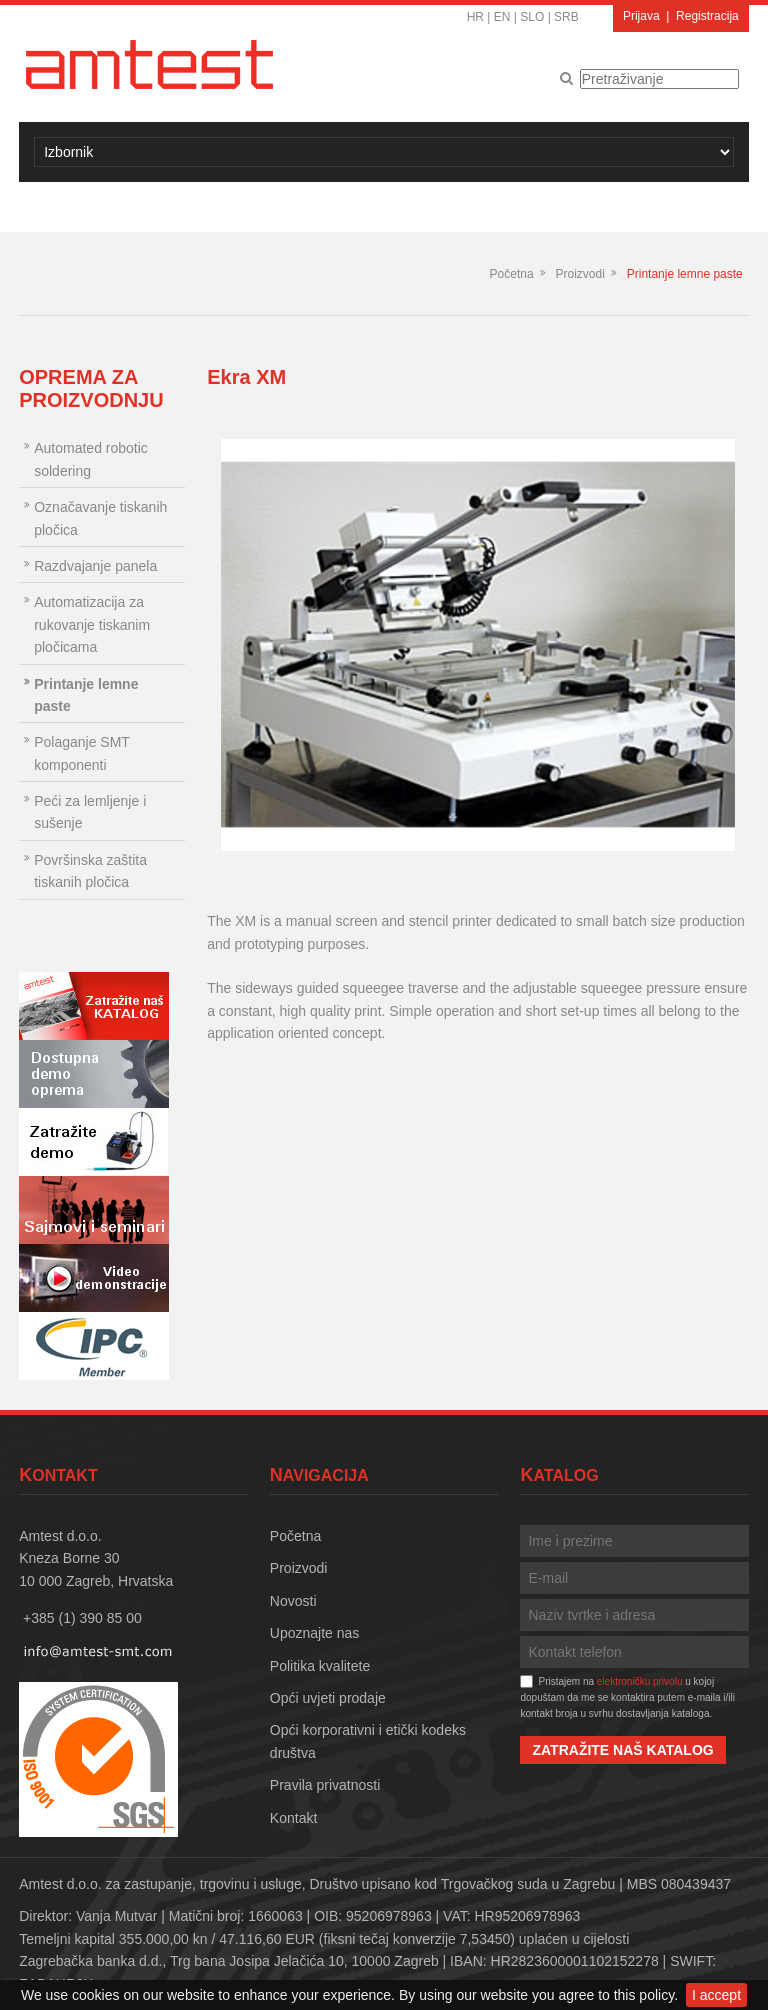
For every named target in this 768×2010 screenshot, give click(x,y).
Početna (512, 274)
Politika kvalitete (320, 1666)
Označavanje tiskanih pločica (100, 518)
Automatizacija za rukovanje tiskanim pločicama (92, 624)
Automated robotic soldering (91, 459)
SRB (566, 17)
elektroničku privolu (640, 1681)
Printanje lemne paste (685, 274)
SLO (532, 17)
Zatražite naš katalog (622, 1750)
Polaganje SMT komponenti (82, 753)
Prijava (641, 16)
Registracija (707, 16)
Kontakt (293, 1818)
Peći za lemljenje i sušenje (90, 812)
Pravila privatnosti (325, 1785)
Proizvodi (579, 274)
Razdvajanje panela (95, 566)
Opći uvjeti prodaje (328, 1698)
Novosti (293, 1601)
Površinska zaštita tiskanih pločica (90, 871)
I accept (716, 1995)
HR (475, 17)
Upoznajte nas (315, 1633)
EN (502, 17)
